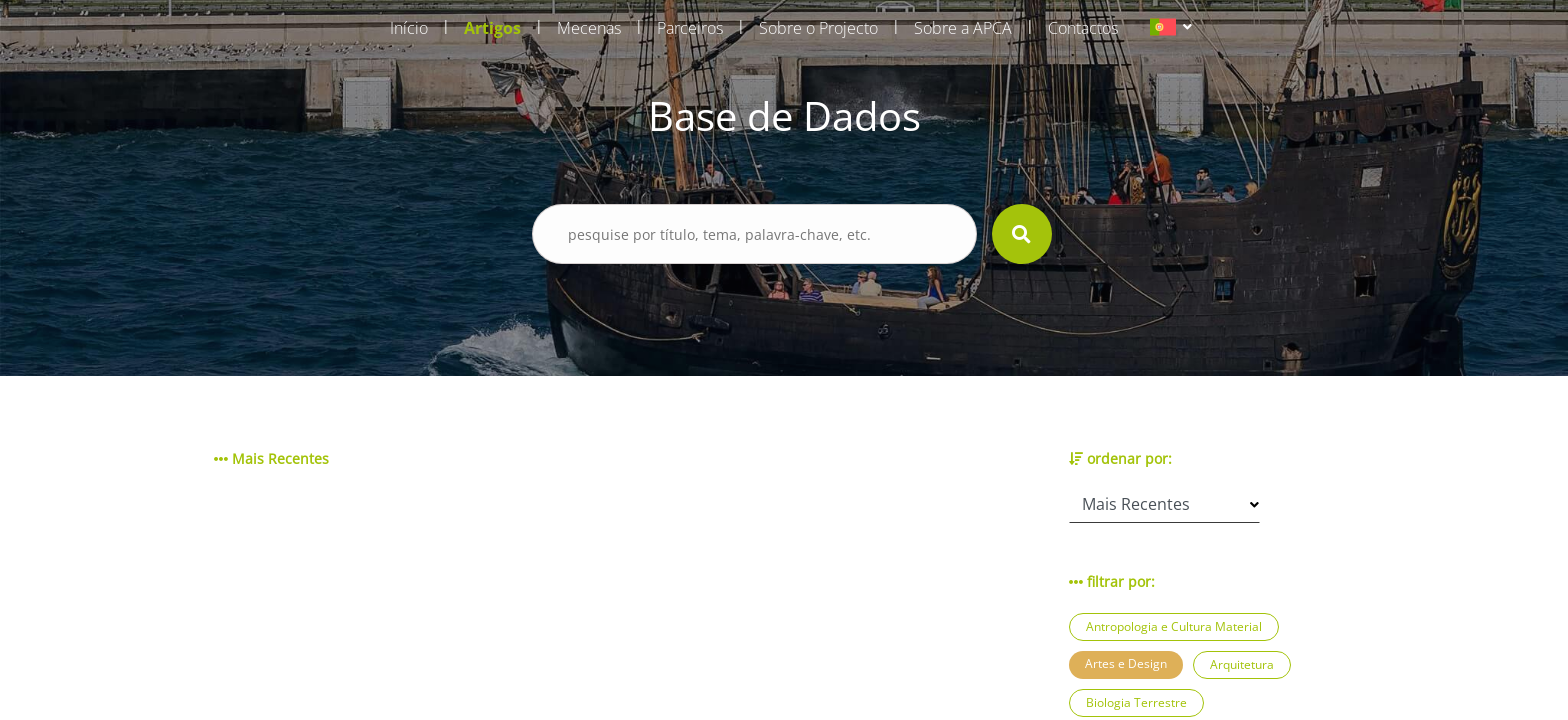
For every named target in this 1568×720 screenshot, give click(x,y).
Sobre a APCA (963, 28)
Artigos (492, 28)
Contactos (1083, 28)
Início (409, 28)
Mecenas (589, 28)
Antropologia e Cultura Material (1174, 626)
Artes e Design (1126, 663)
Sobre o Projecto (818, 28)
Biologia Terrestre (1136, 702)
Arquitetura (1242, 664)
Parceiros (690, 28)
